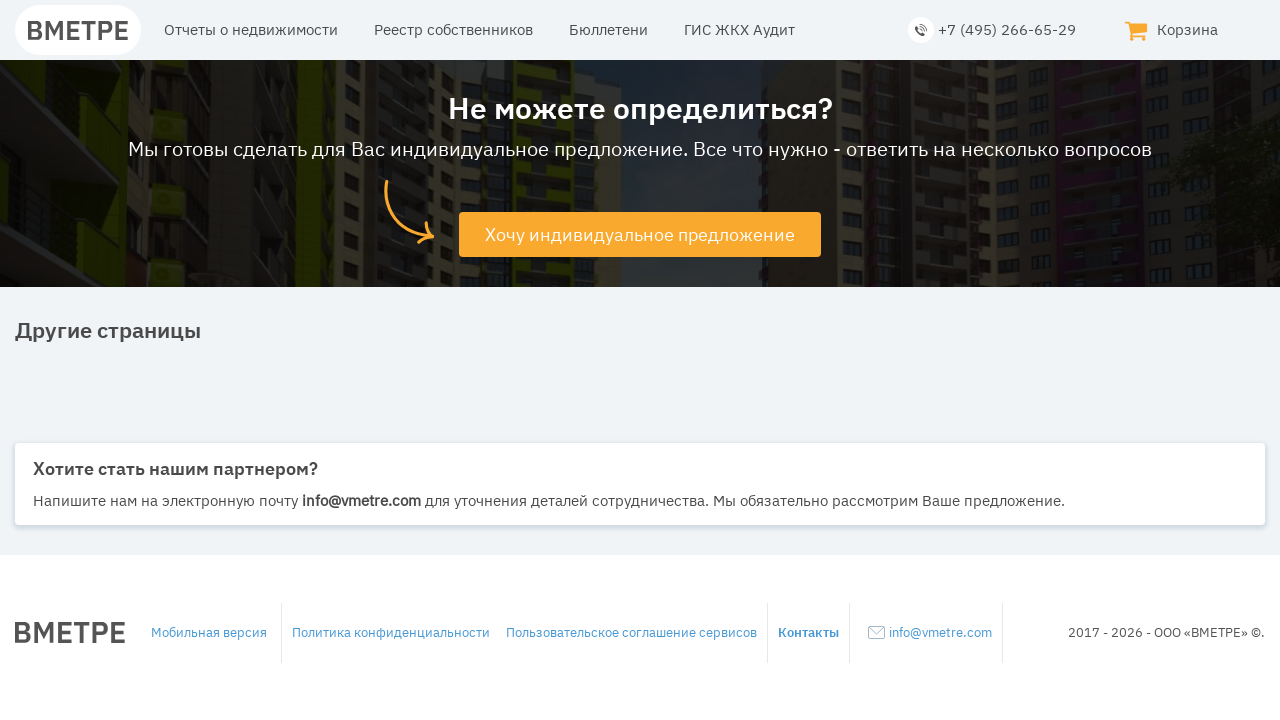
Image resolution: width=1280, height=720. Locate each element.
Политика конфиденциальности (391, 632)
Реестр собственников (453, 29)
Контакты (808, 632)
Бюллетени (608, 29)
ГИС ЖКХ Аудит (739, 29)
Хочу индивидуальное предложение (640, 234)
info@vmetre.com (930, 632)
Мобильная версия (209, 632)
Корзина (1171, 30)
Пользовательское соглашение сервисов (631, 632)
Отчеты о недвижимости (251, 29)
